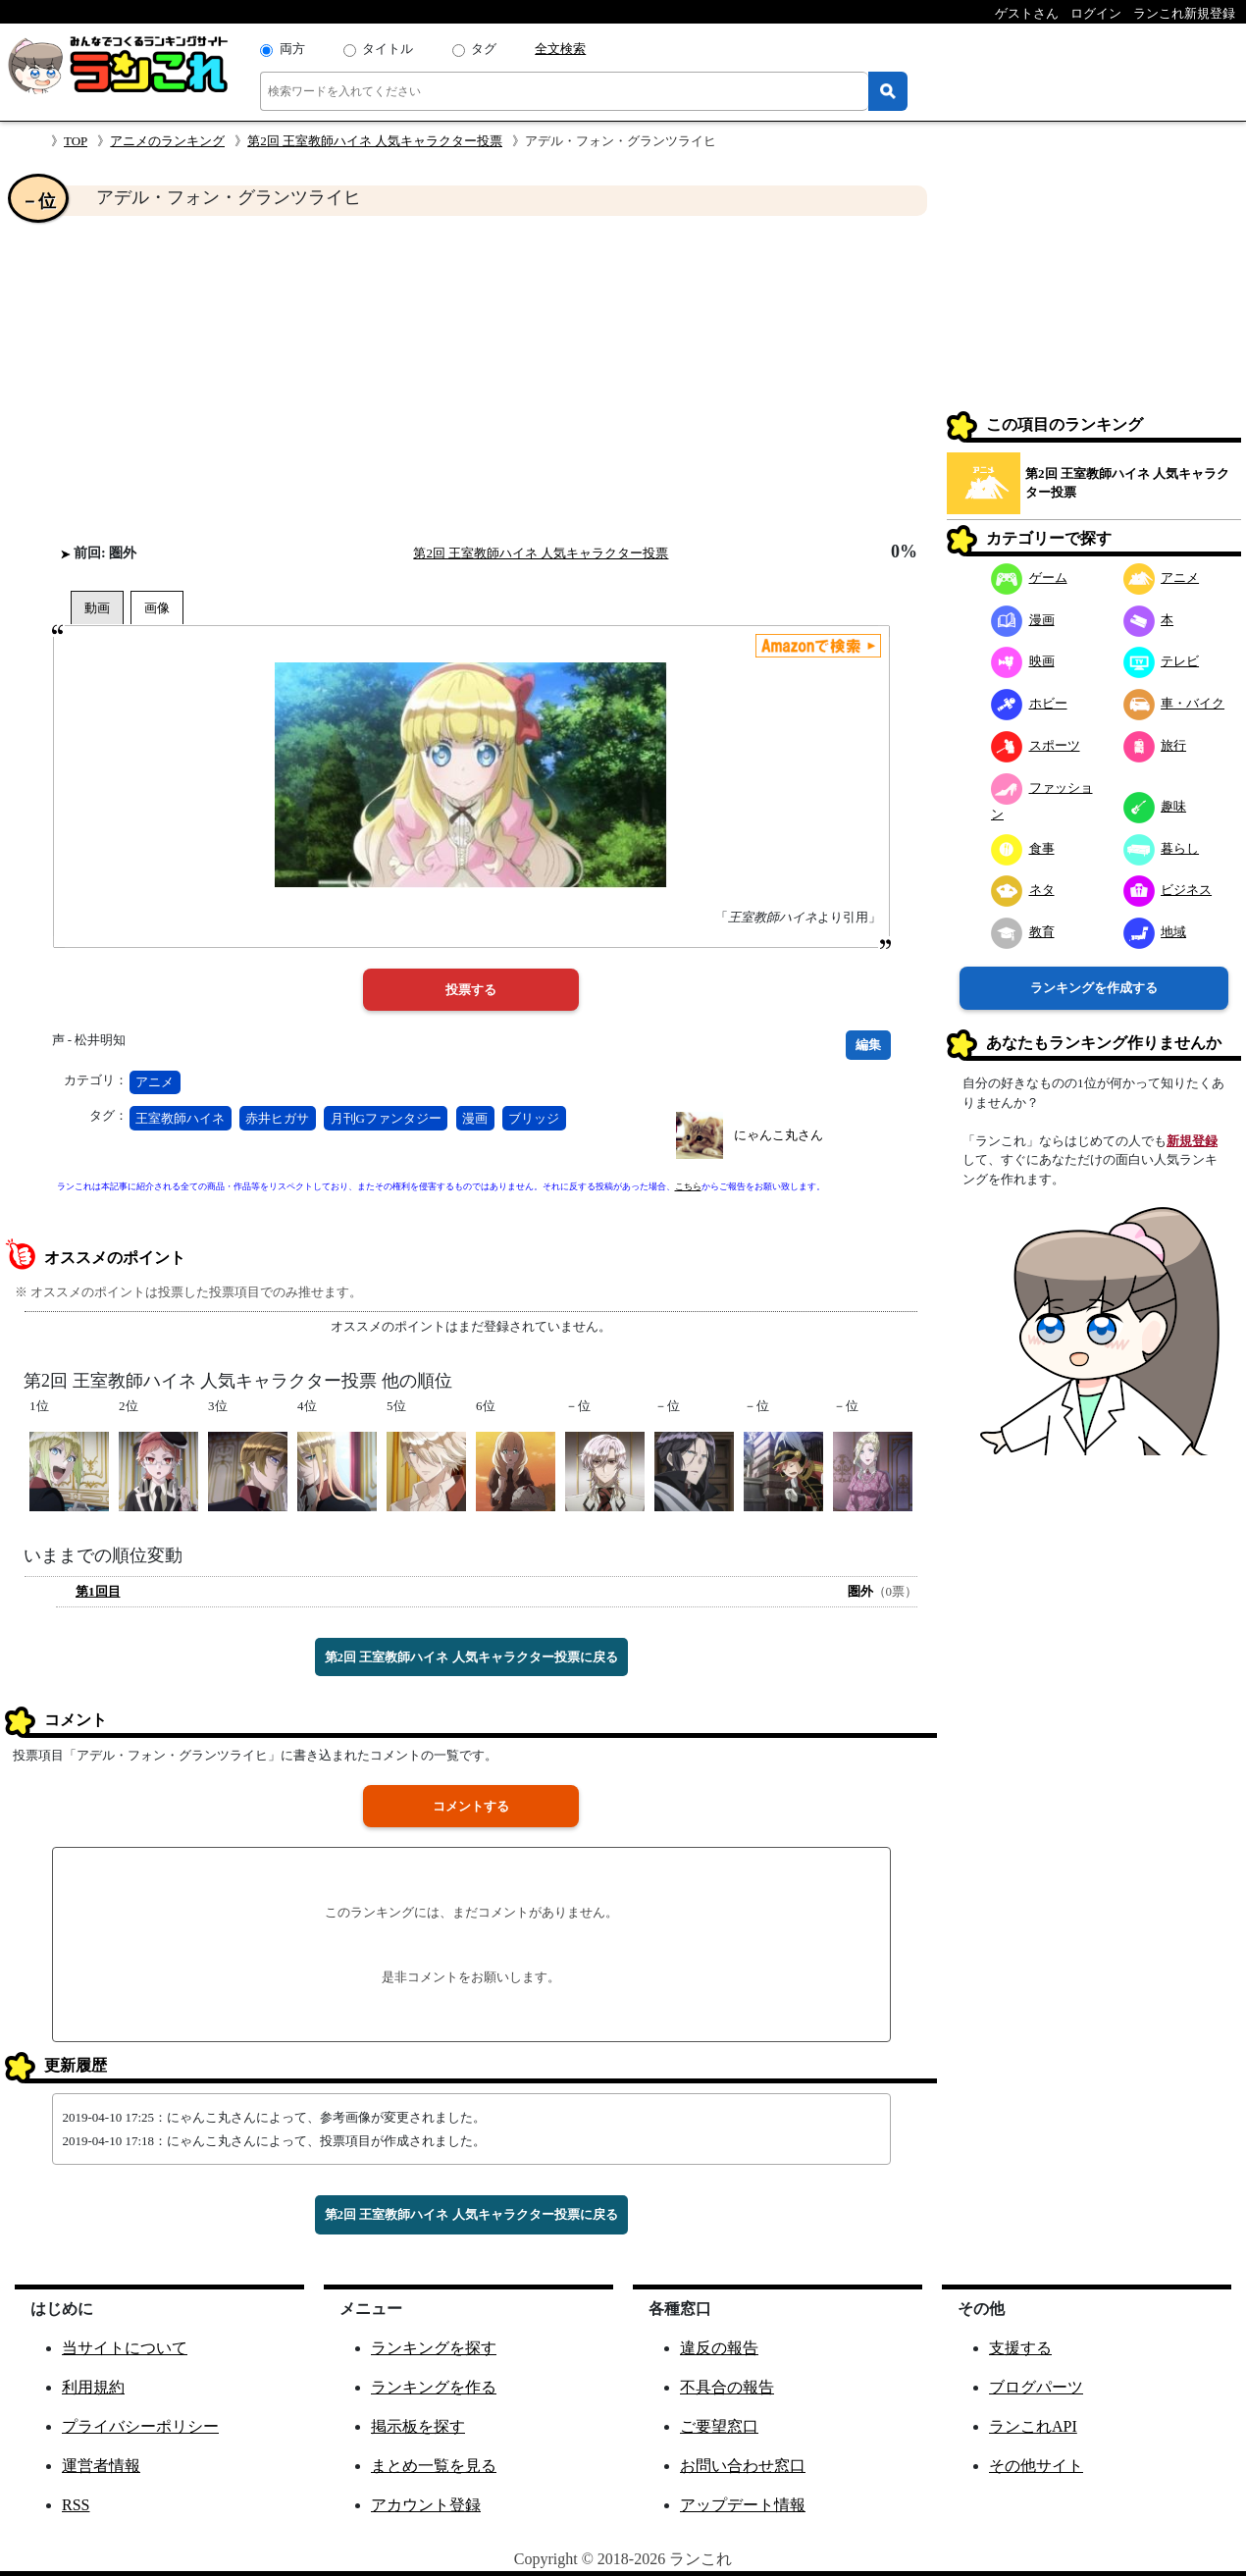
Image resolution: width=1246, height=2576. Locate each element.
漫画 (475, 1118)
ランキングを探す (433, 2347)
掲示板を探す (418, 2426)
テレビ (1161, 661)
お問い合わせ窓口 (742, 2465)
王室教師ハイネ (180, 1118)
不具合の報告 (727, 2387)
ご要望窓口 (719, 2426)
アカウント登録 (426, 2505)
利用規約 (93, 2387)
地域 (1155, 931)
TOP (75, 140)
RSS (75, 2505)
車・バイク (1174, 703)
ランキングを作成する (1094, 987)
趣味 (1155, 806)
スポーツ (1035, 745)
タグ (483, 48)
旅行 (1155, 745)
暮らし (1161, 848)
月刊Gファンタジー (386, 1118)
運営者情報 (101, 2465)
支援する (1020, 2347)
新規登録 (1192, 1140)
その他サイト (1036, 2465)
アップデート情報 (742, 2505)
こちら (688, 1186)
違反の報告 (719, 2347)
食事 (1023, 848)
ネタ (1023, 889)
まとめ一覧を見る (433, 2465)
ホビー (1029, 703)
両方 (292, 48)
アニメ (154, 1082)
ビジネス (1168, 889)
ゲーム (1029, 577)
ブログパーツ (1036, 2387)
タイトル (387, 48)
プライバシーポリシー (140, 2426)
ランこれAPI (1033, 2426)
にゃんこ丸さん (778, 1135)
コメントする (471, 1806)
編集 (868, 1044)
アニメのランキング (167, 140)
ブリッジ (533, 1118)
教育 (1023, 931)
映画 (1023, 661)
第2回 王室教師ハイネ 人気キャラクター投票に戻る (471, 1657)
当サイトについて (124, 2347)
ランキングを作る (433, 2387)
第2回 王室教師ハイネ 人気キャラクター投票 (374, 140)
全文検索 (560, 48)
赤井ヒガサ (277, 1118)
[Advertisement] (471, 378)
